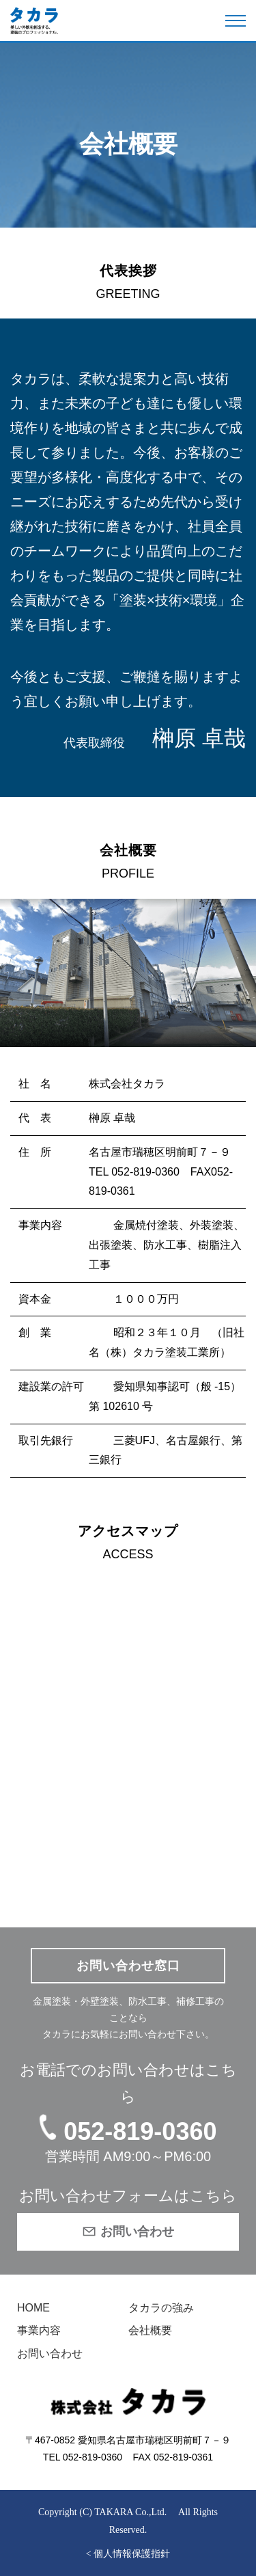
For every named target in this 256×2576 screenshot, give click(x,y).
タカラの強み (161, 2308)
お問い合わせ (50, 2353)
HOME (33, 2308)
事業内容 (39, 2330)
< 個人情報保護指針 (128, 2554)
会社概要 (150, 2330)
